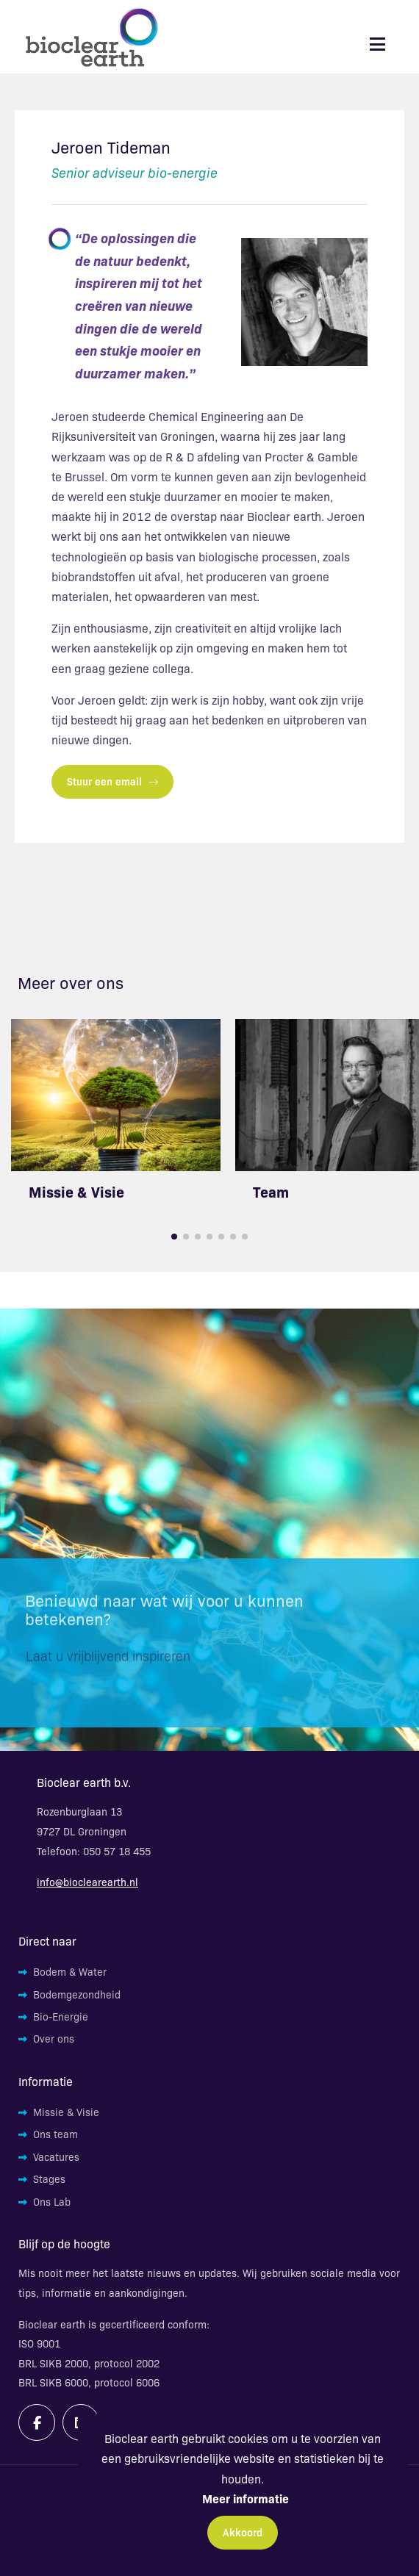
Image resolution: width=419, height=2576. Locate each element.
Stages (49, 2178)
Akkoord (242, 2532)
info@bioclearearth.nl (87, 1881)
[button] (174, 1237)
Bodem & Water (70, 1971)
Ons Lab (52, 2201)
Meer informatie (245, 2498)
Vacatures (56, 2156)
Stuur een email (112, 781)
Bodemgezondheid (77, 1994)
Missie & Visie (76, 1191)
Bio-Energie (60, 2016)
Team (271, 1191)
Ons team (55, 2133)
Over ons (53, 2038)
